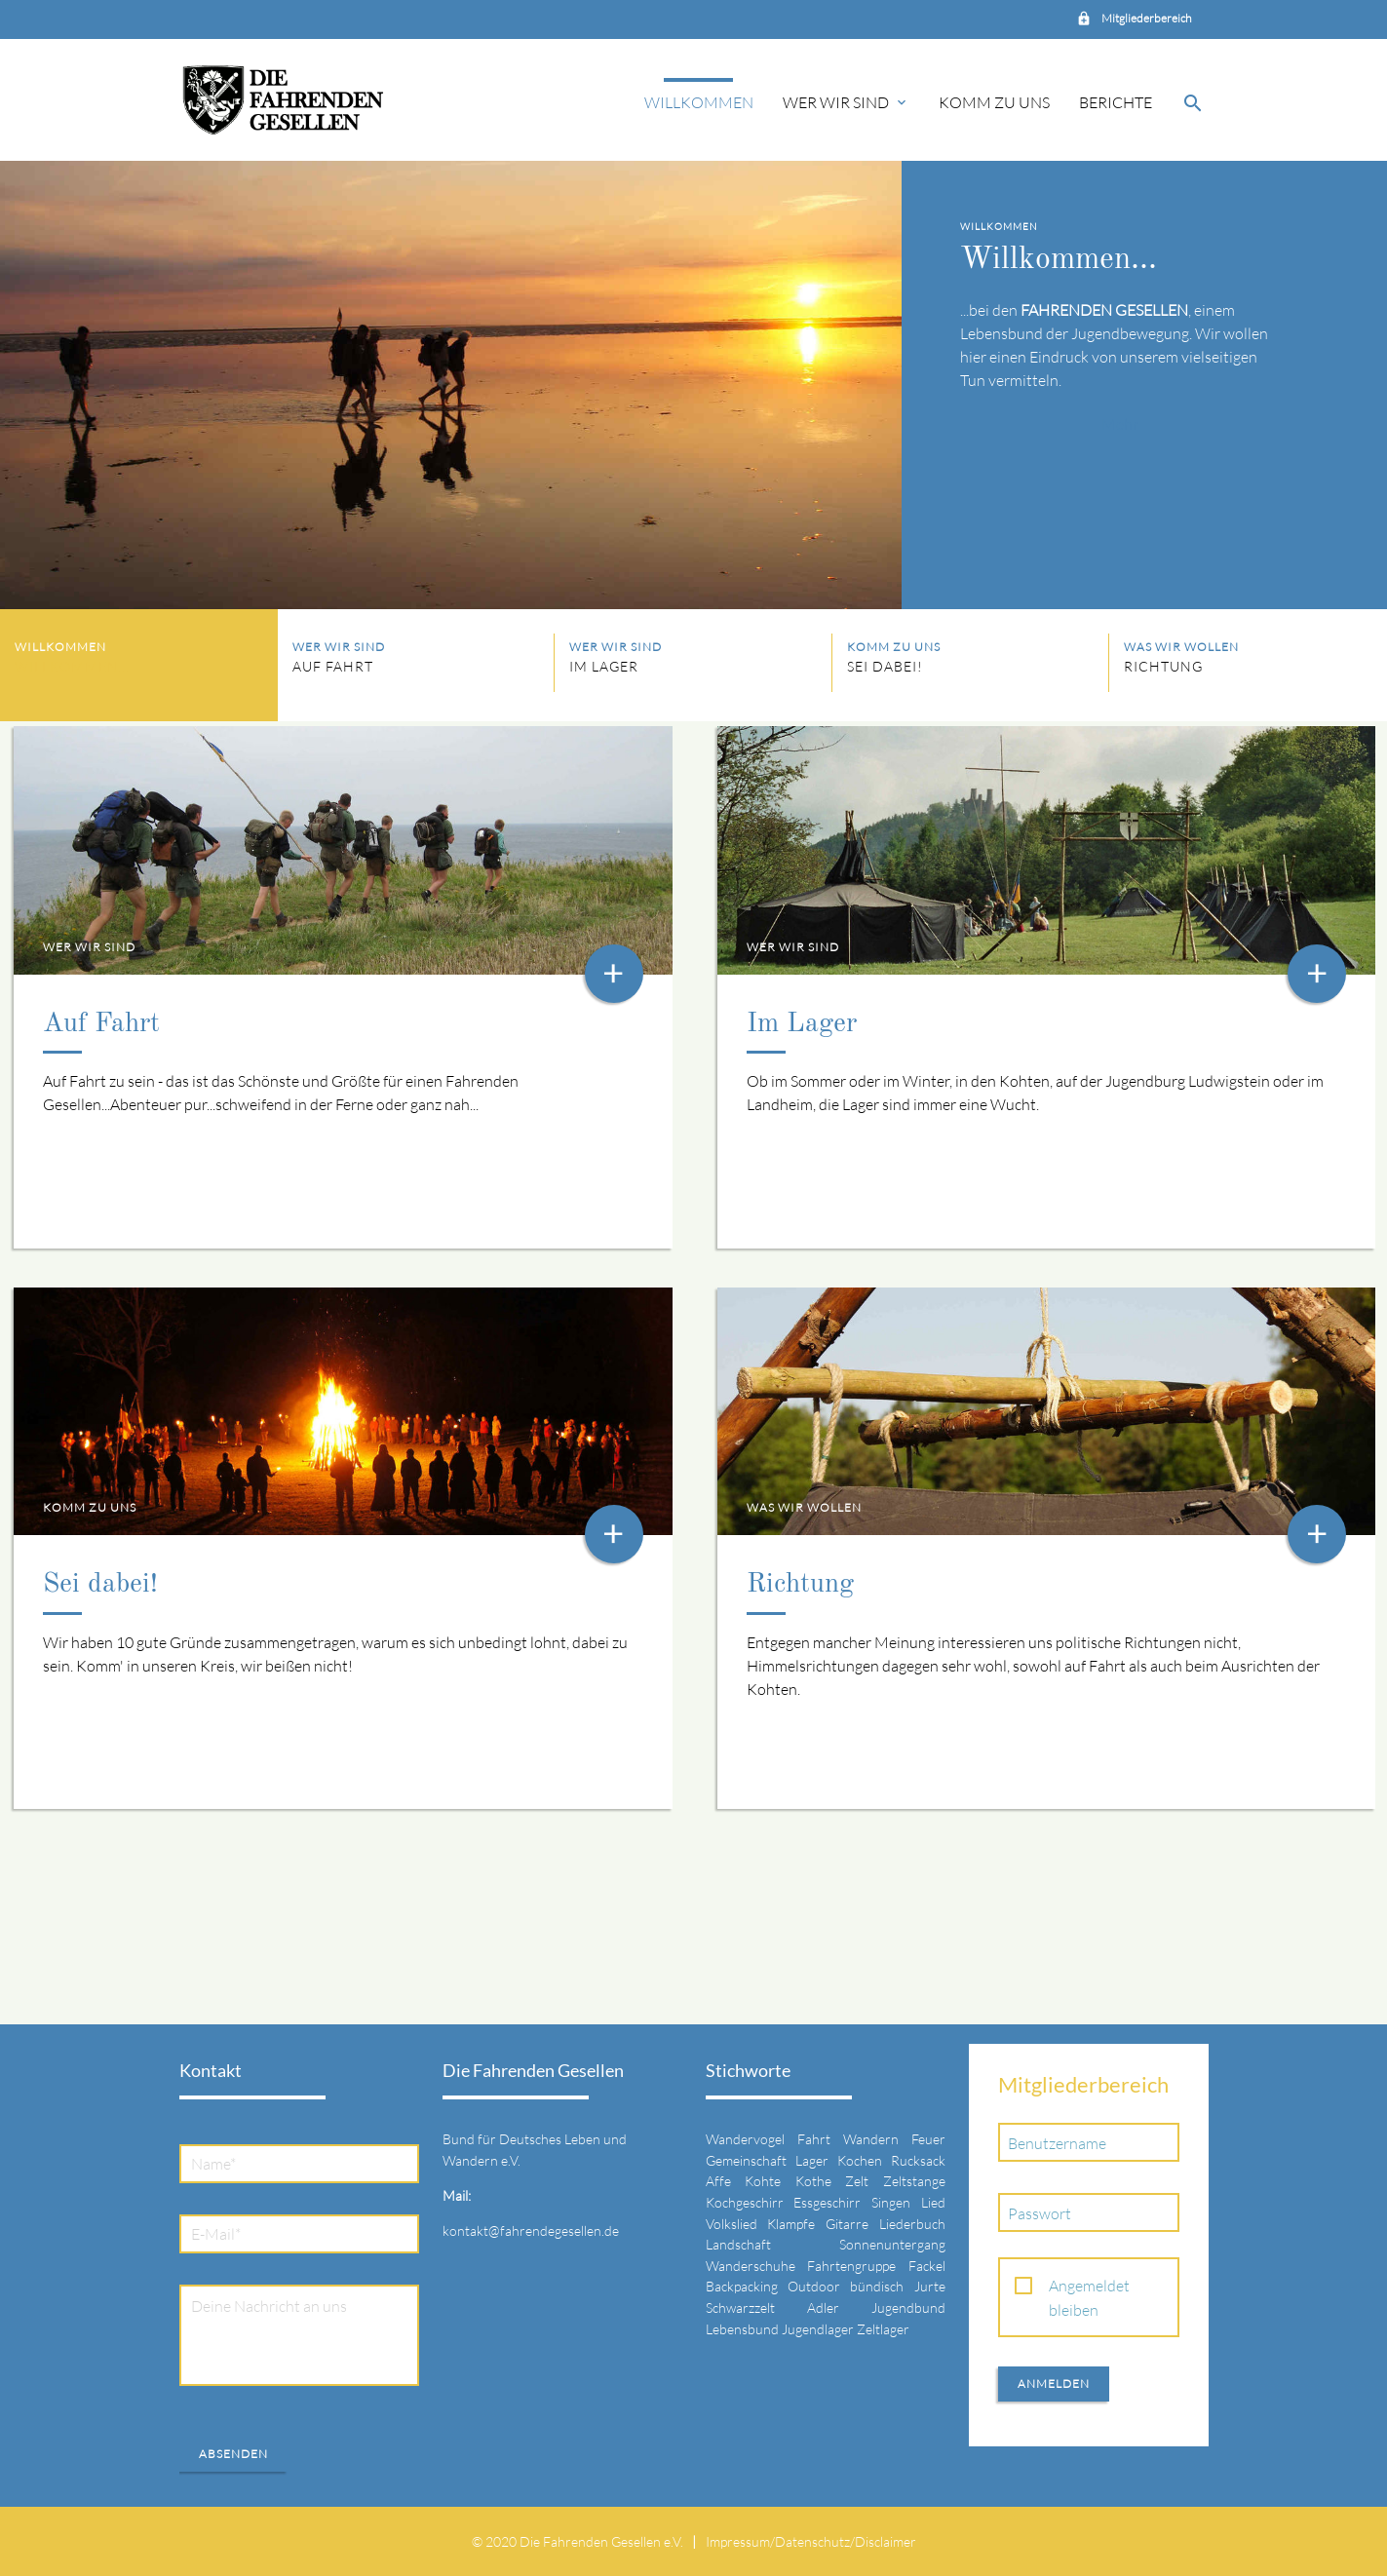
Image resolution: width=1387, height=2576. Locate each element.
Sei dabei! (100, 1584)
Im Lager (802, 1024)
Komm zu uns (994, 102)
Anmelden (1054, 2383)
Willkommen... (1058, 260)
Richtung (800, 1584)
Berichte (1115, 102)
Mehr (1119, 424)
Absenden (233, 2453)
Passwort (1039, 2213)
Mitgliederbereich (1146, 18)
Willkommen (698, 102)
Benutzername (1057, 2143)
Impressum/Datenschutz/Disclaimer (811, 2541)
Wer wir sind (846, 102)
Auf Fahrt (101, 1024)
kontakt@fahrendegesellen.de (531, 2230)
